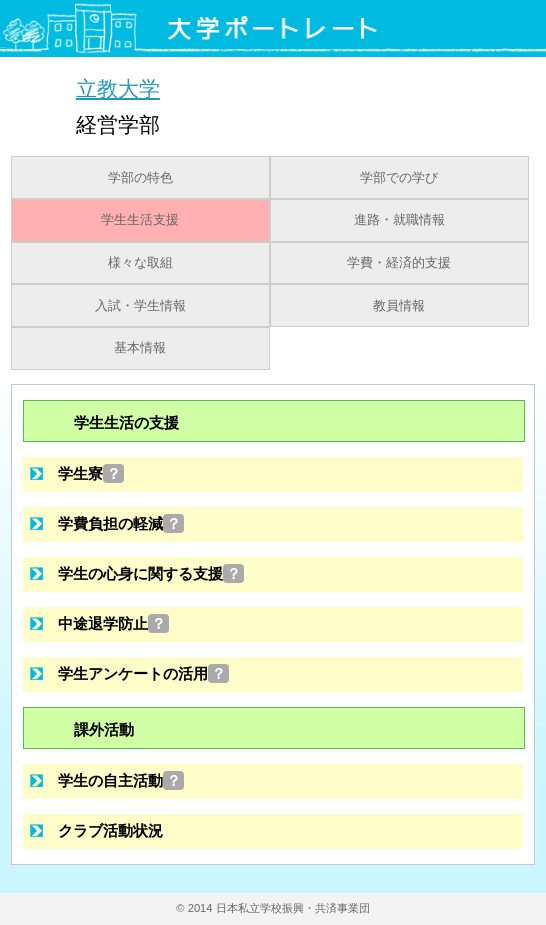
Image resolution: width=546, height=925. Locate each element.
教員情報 (399, 306)
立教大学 (118, 88)
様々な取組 (140, 263)
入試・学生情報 (140, 306)
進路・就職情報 (399, 220)
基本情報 (140, 348)
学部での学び (399, 178)
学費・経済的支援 (399, 263)
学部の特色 (140, 178)
